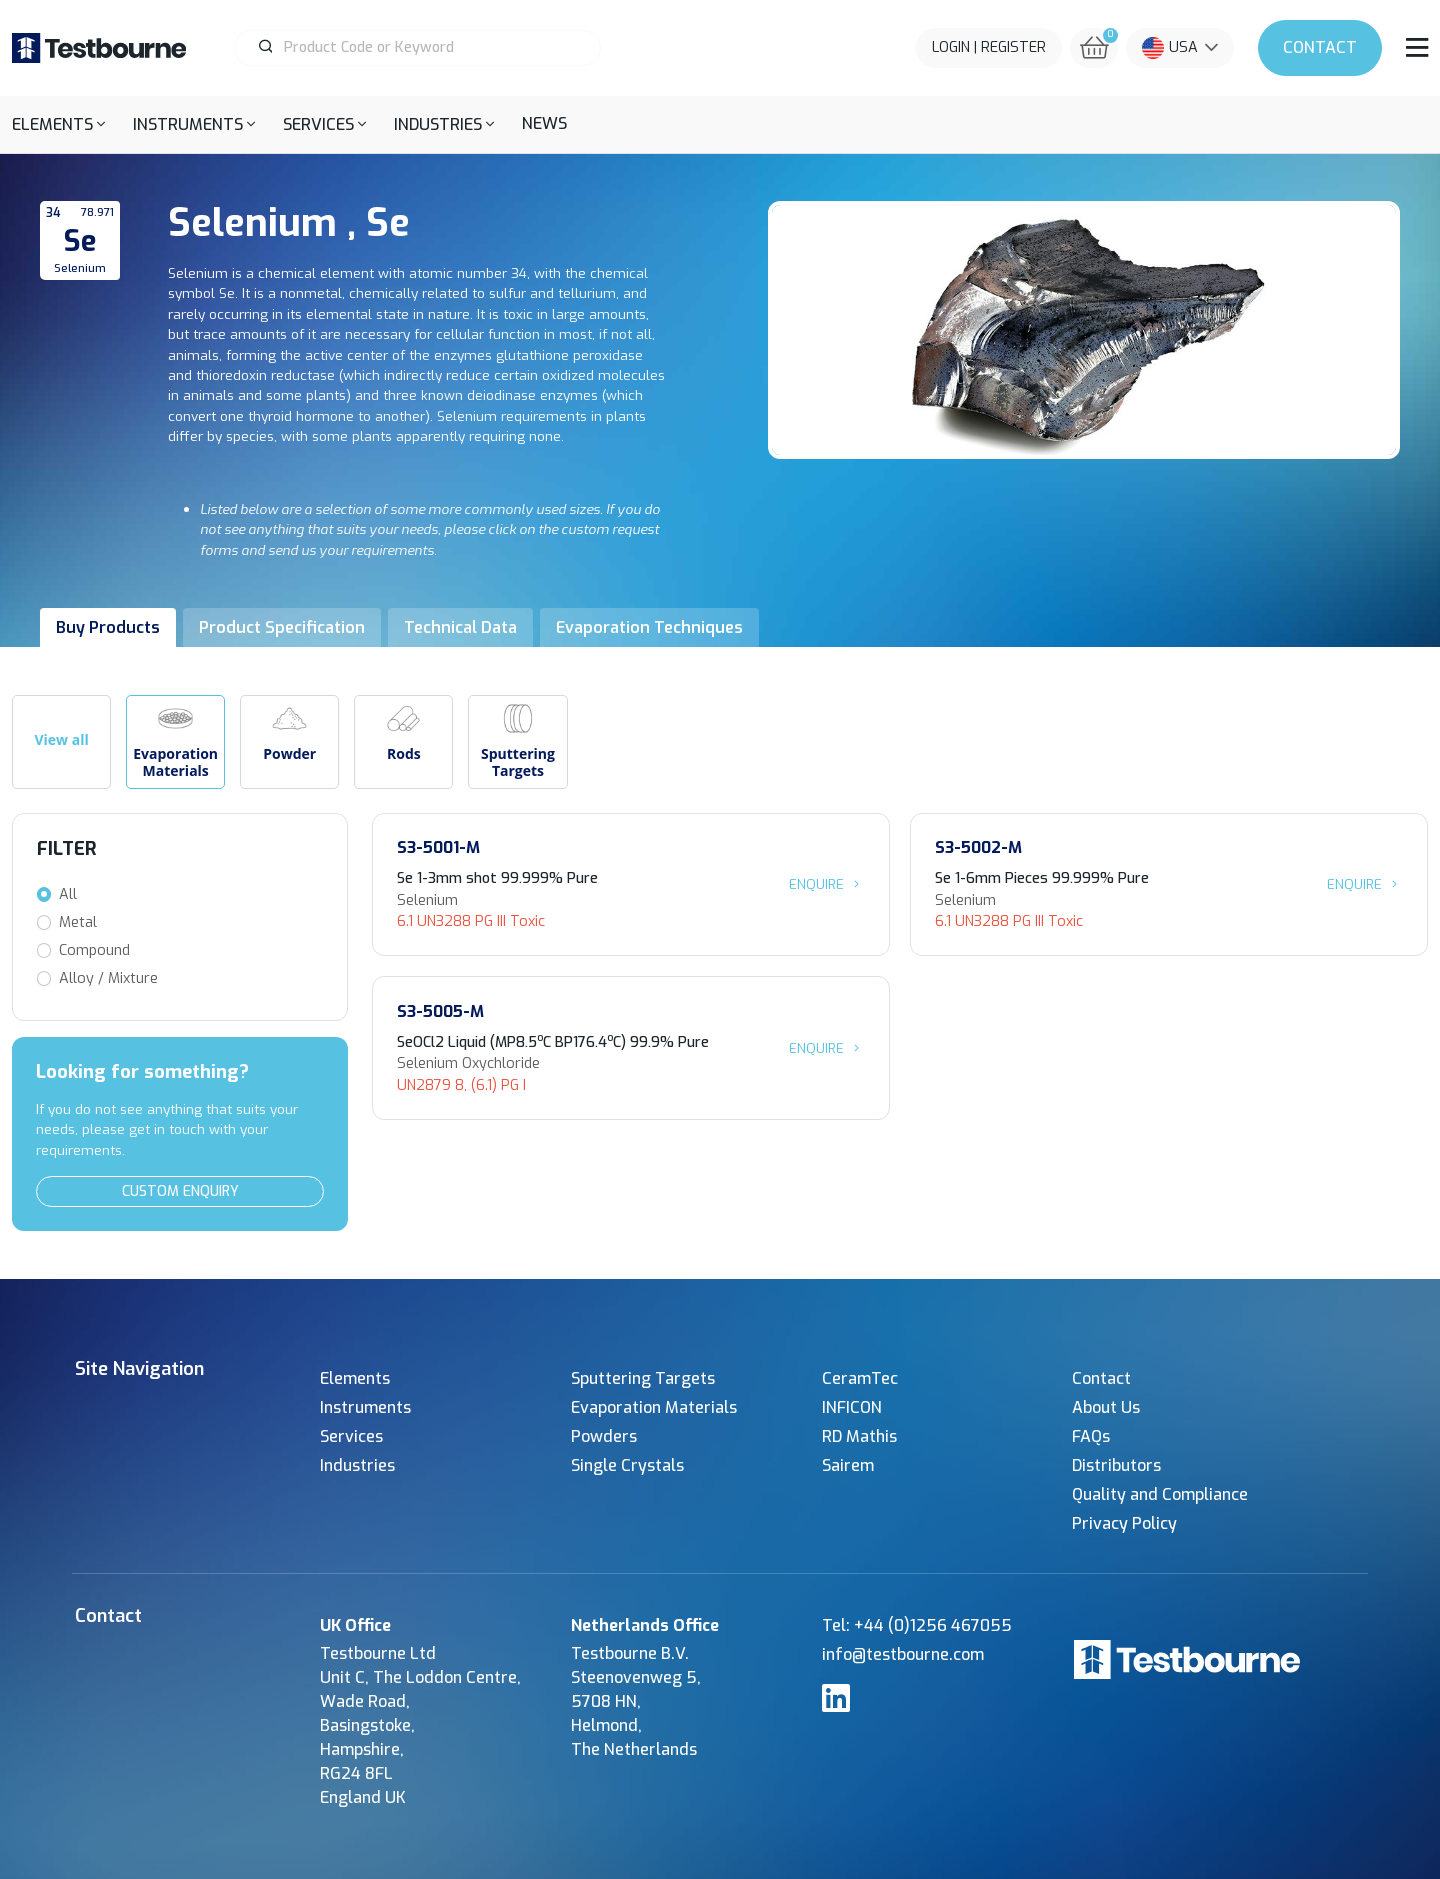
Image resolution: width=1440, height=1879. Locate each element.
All (68, 894)
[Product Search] (426, 48)
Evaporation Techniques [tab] (649, 627)
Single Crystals (627, 1465)
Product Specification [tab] (282, 627)
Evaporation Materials (654, 1407)
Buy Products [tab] (108, 627)
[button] (58, 124)
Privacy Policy (1124, 1523)
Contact (1320, 47)
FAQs (1091, 1436)
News (544, 123)
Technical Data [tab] (460, 627)
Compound (94, 950)
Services (351, 1436)
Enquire (827, 884)
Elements (355, 1378)
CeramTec (860, 1378)
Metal (78, 922)
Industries (357, 1465)
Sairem (848, 1465)
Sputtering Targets (643, 1378)
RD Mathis (859, 1436)
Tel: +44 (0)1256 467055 (917, 1625)
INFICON (852, 1407)
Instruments (365, 1407)
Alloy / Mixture (108, 978)
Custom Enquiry (180, 1191)
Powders (604, 1436)
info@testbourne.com (903, 1654)
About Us (1106, 1407)
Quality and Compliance (1160, 1494)
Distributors (1116, 1465)
